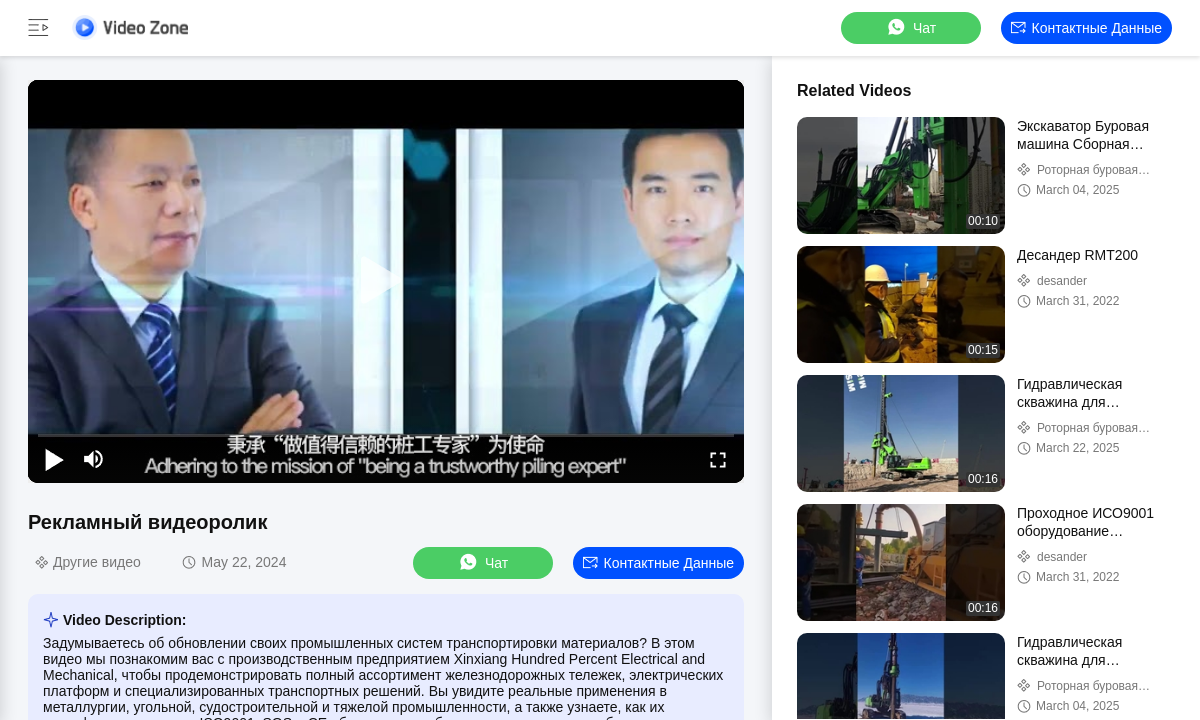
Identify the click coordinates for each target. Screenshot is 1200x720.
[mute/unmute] (94, 459)
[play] (386, 281)
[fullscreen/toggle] (718, 459)
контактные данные (1086, 28)
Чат (910, 27)
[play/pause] (54, 459)
